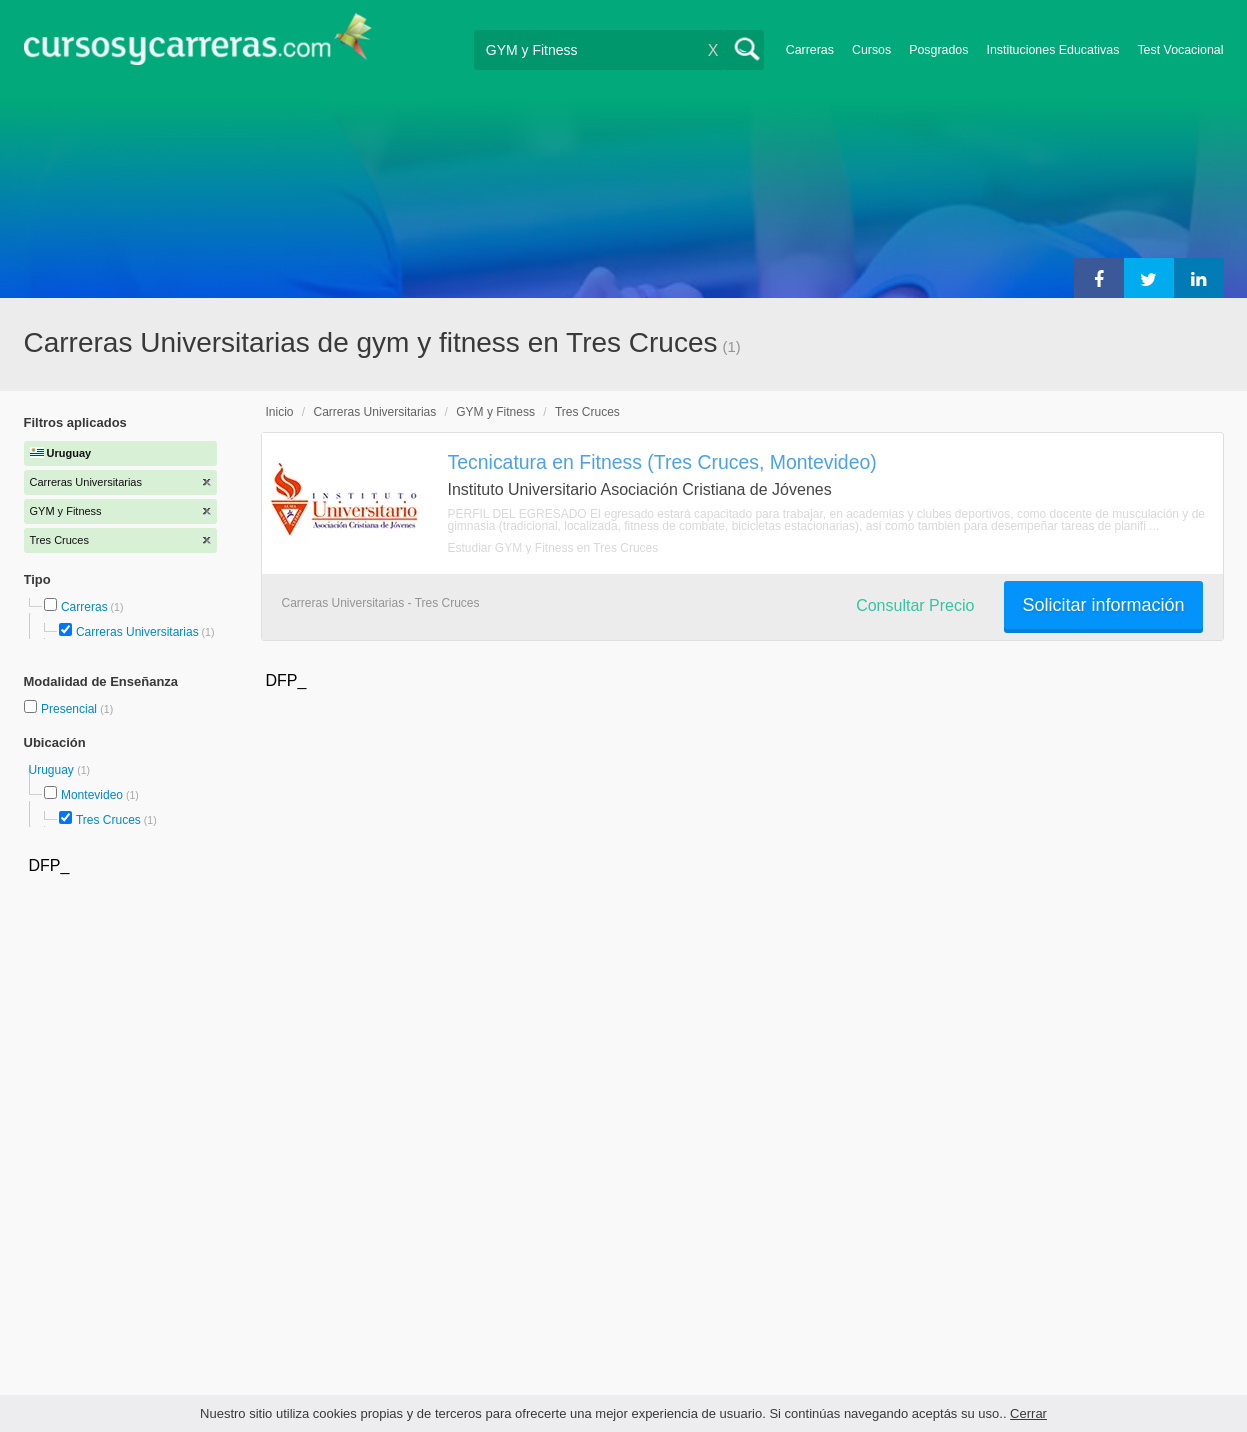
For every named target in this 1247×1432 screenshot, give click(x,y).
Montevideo (92, 795)
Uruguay (53, 770)
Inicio (280, 412)
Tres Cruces (108, 820)
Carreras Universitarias (137, 632)
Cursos (871, 50)
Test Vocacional (1180, 50)
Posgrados (938, 50)
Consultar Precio (915, 605)
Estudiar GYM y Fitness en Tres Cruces (553, 548)
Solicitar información (1103, 605)
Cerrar (1028, 1413)
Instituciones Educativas (1052, 50)
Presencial (70, 709)
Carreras (810, 50)
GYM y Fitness (495, 412)
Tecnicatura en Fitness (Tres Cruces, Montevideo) (662, 462)
